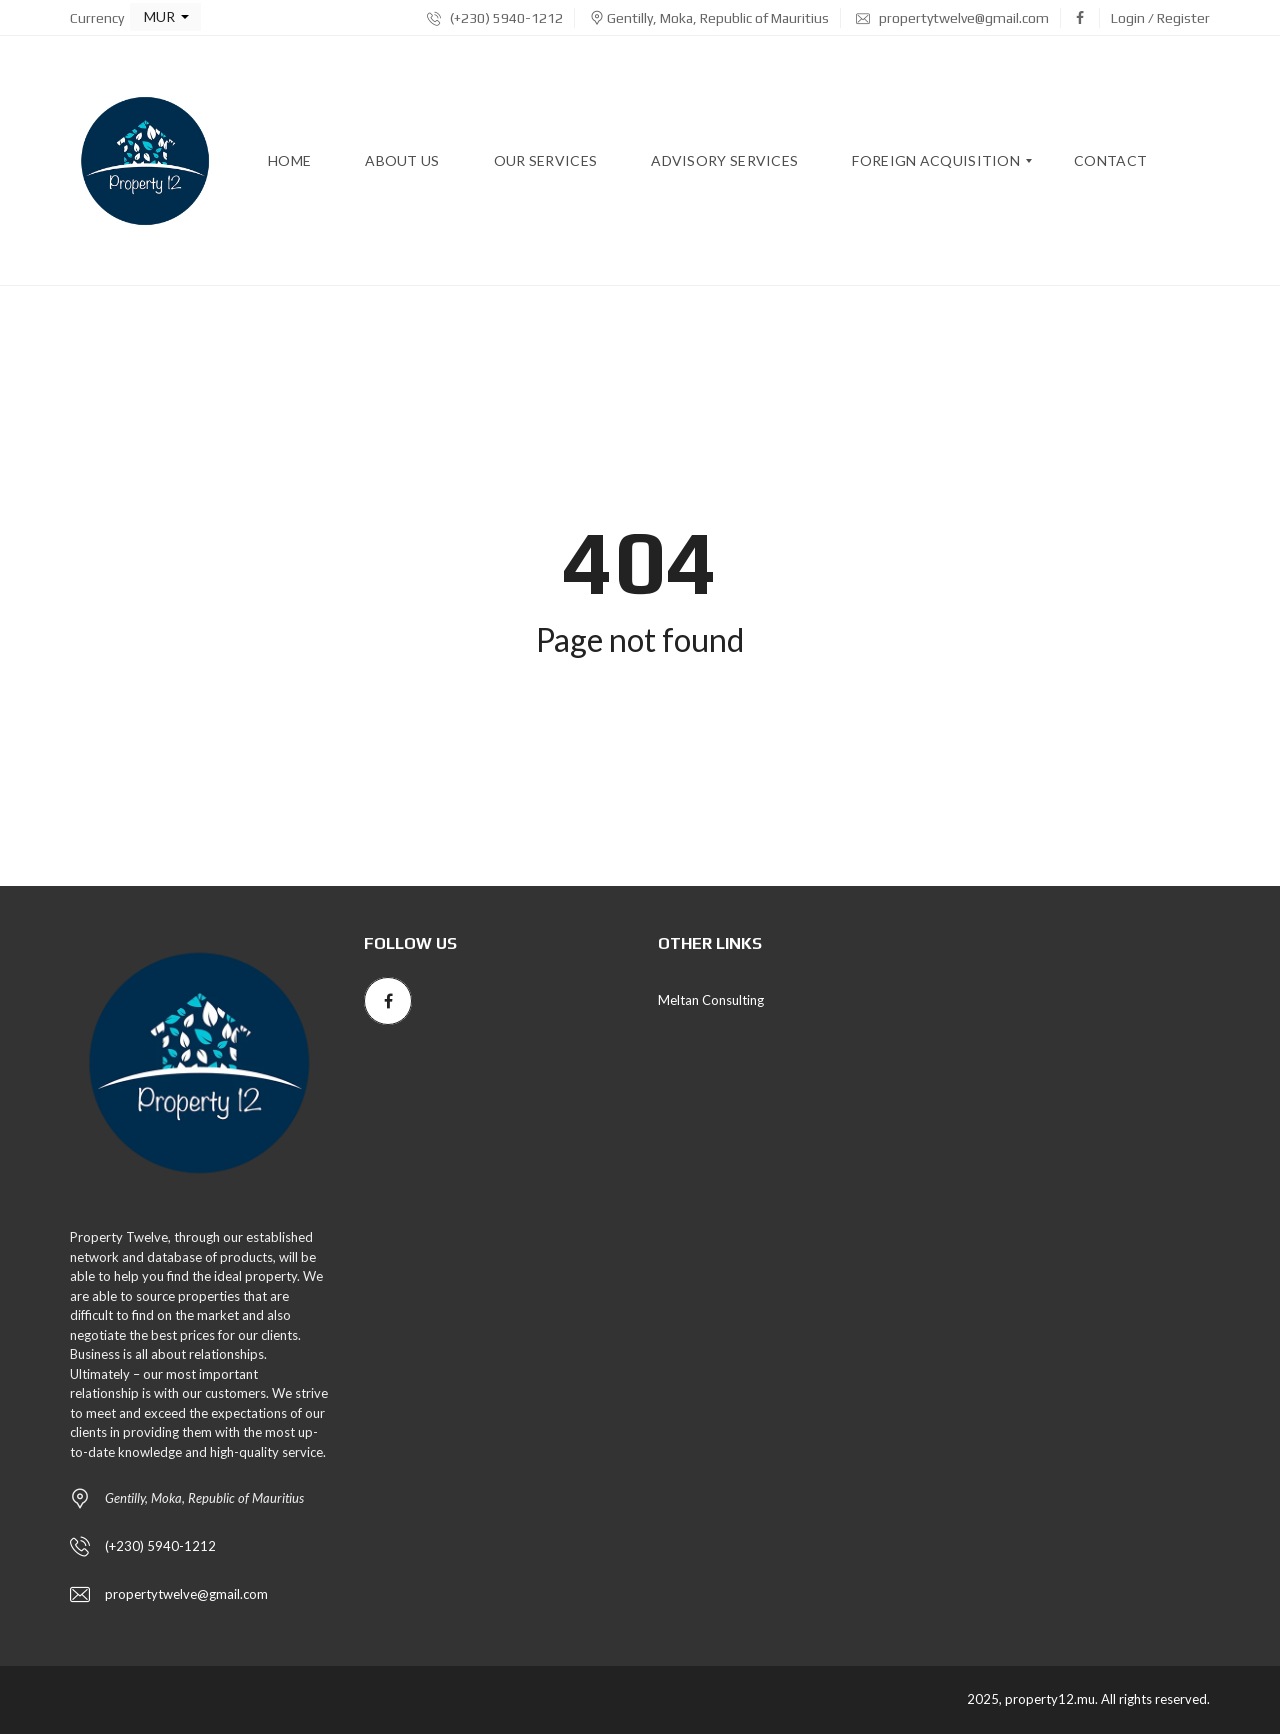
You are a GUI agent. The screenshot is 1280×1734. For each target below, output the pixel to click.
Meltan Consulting (711, 1000)
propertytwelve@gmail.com (952, 18)
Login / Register (1160, 18)
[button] (165, 17)
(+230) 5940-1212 (495, 18)
